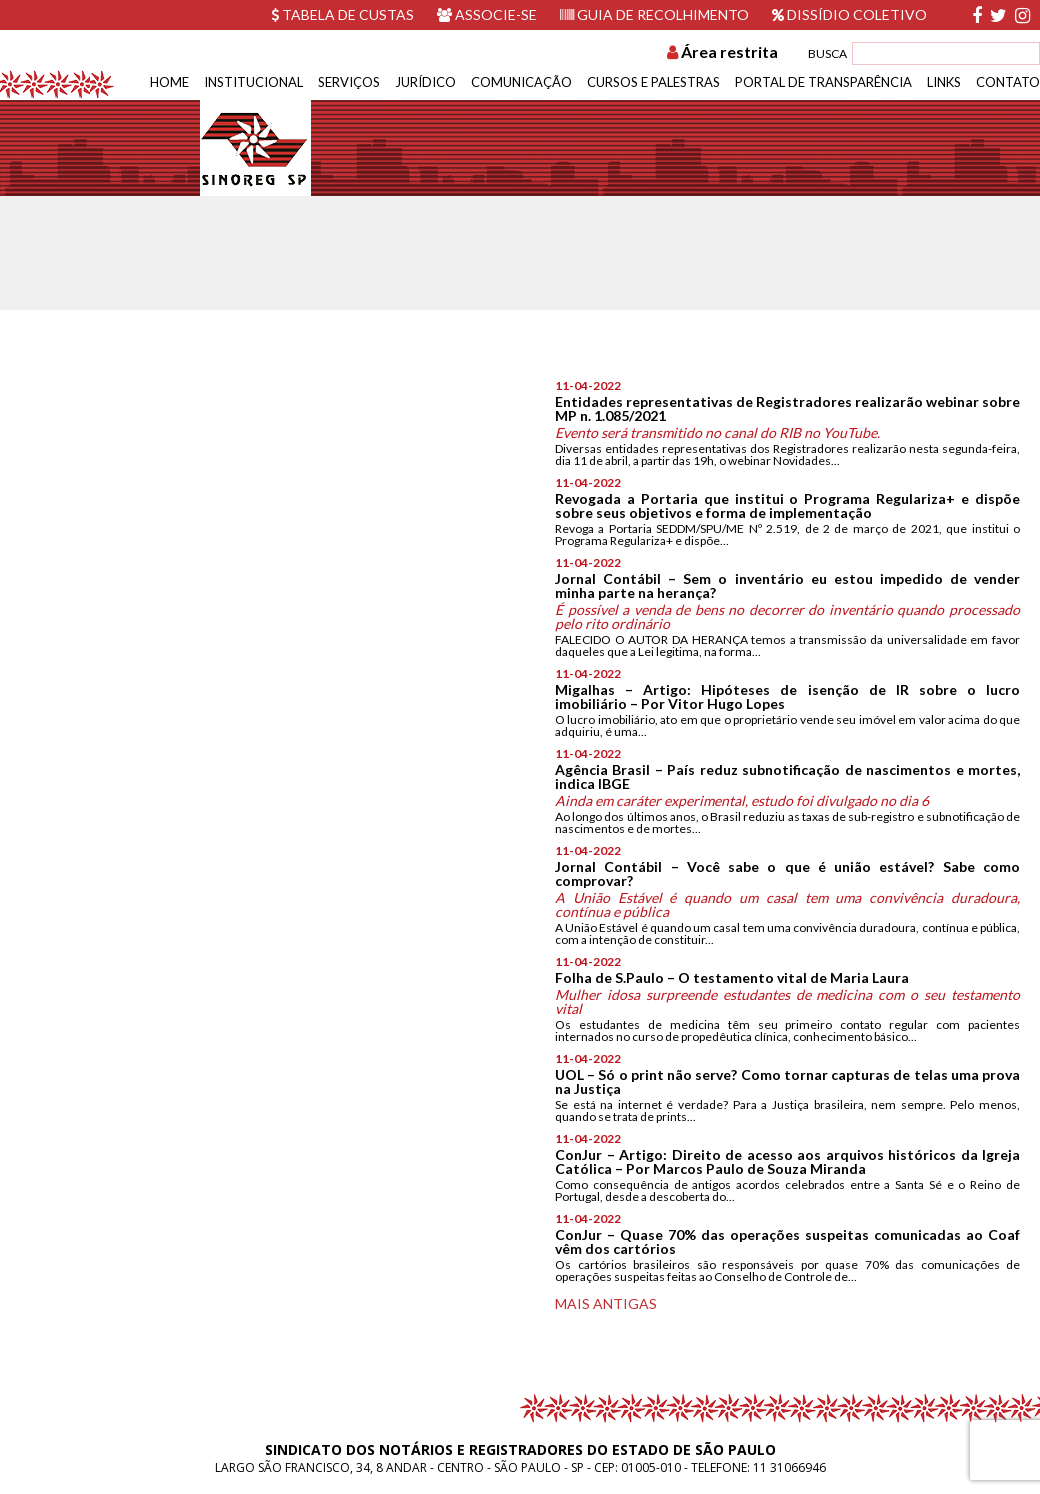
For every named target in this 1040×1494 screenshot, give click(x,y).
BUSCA (827, 53)
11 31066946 (789, 1467)
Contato (1008, 82)
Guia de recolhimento (654, 14)
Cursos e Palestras (653, 82)
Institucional (253, 82)
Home (169, 82)
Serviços (349, 82)
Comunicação (521, 82)
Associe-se (487, 14)
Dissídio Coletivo (849, 14)
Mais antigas (606, 1303)
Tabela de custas (342, 14)
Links (944, 82)
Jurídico (425, 82)
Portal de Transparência (823, 82)
